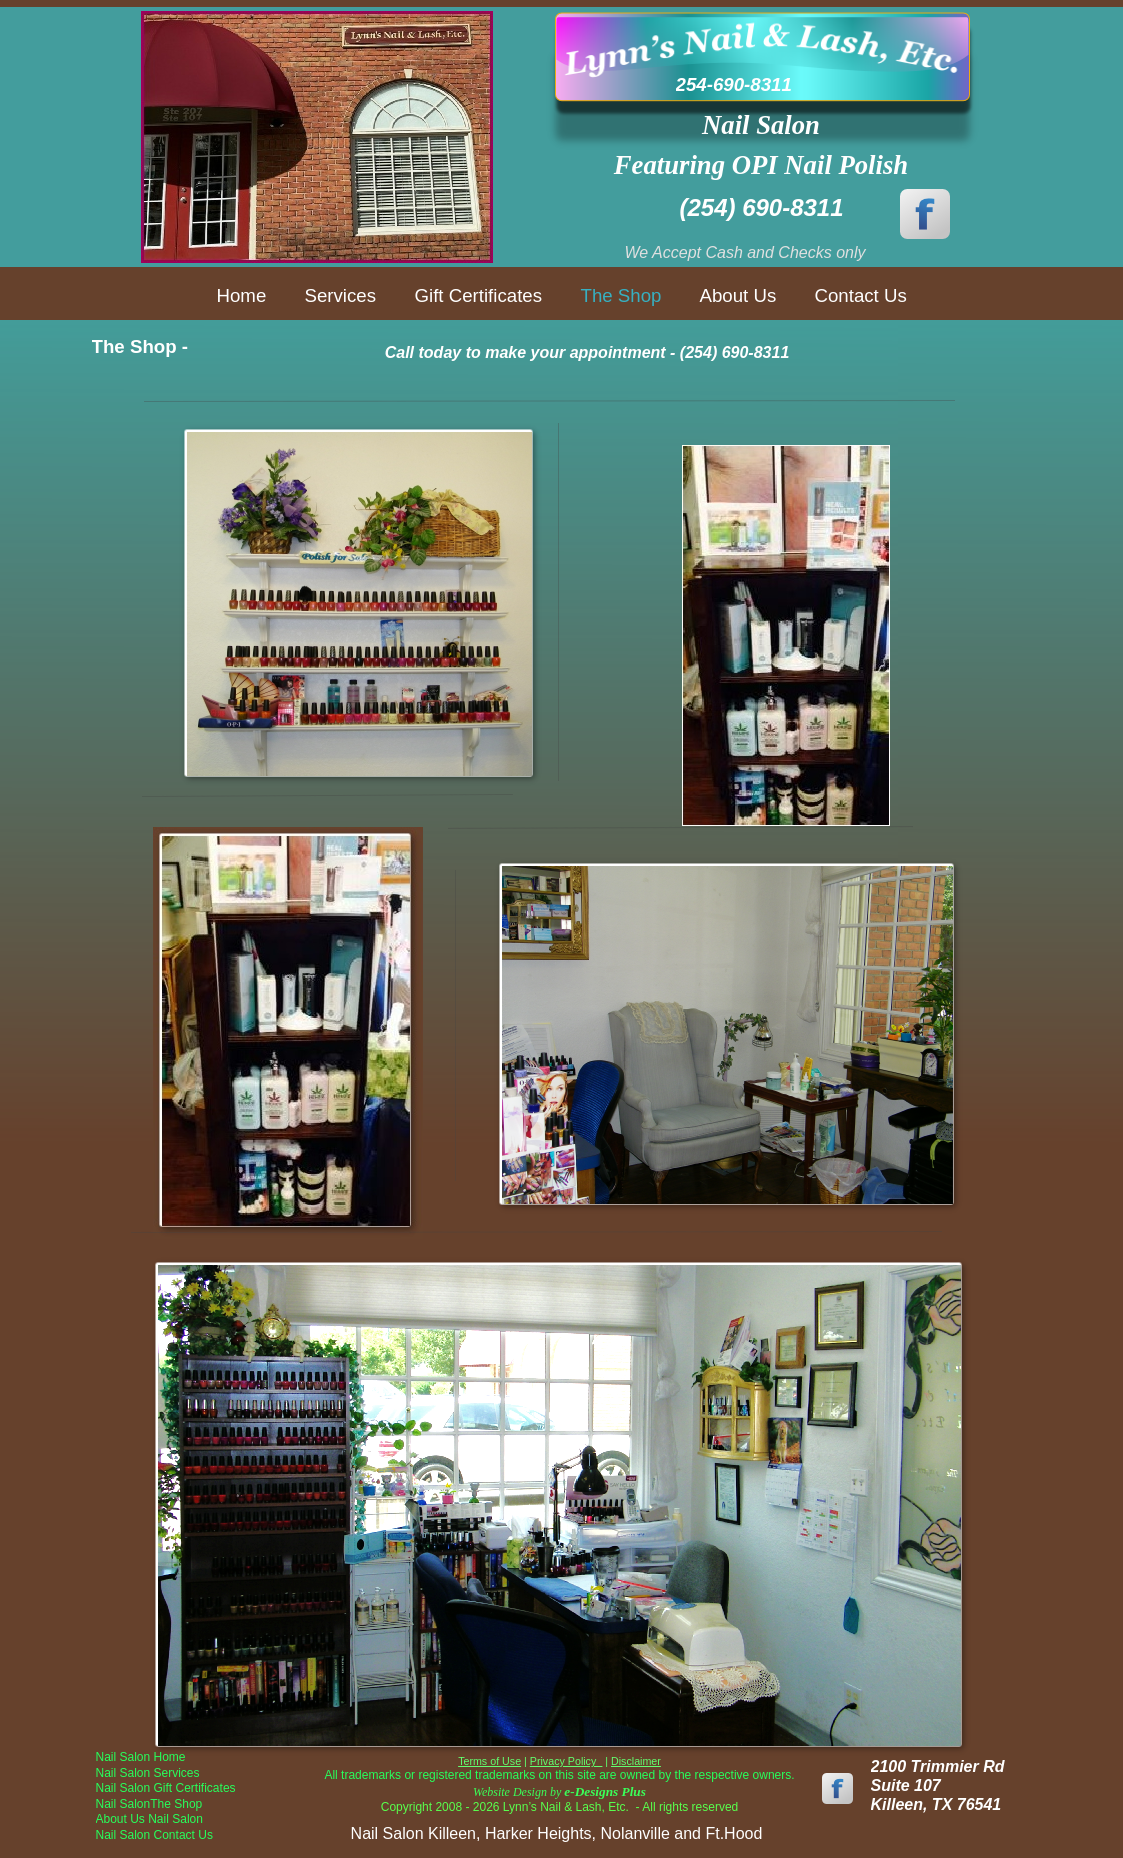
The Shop (621, 295)
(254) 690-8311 (761, 207)
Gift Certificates (479, 295)
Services (341, 295)
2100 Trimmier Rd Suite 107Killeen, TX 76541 (938, 1785)
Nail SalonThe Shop (149, 1804)
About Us (738, 295)
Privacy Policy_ (566, 1761)
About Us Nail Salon (149, 1819)
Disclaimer (636, 1761)
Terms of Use (489, 1761)
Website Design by (559, 1792)
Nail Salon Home (141, 1757)
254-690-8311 (734, 84)
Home (242, 295)
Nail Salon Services (148, 1773)
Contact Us (861, 295)
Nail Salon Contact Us (154, 1835)
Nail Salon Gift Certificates (166, 1788)
